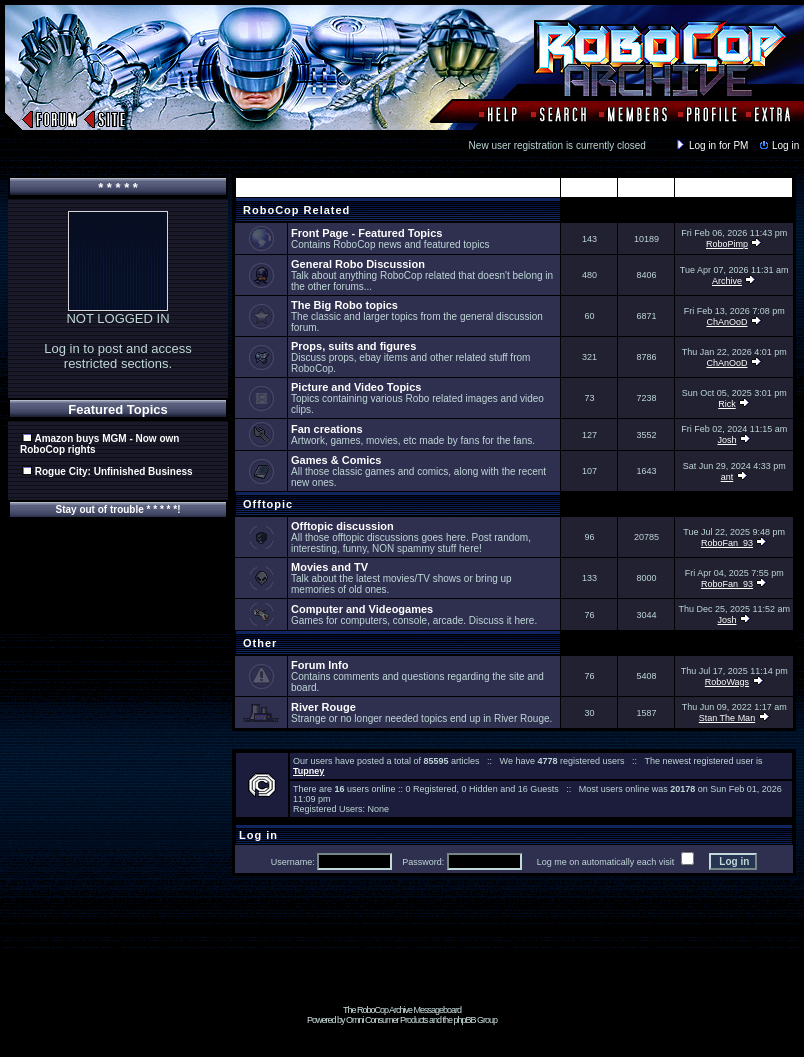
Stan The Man (727, 718)
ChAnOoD (726, 322)
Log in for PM (711, 145)
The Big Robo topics (344, 305)
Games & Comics (336, 460)
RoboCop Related (294, 210)
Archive (727, 281)
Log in (778, 145)
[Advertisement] (402, 960)
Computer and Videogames (362, 609)
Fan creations (327, 429)
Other (258, 643)
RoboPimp (727, 244)
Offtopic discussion (342, 526)
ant (727, 477)
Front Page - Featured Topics (366, 233)
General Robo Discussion (358, 264)
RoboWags (727, 682)
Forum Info (319, 665)
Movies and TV (329, 567)
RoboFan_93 (727, 543)
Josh (726, 440)
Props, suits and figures (353, 346)
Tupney (308, 771)
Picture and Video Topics (356, 387)
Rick (727, 404)
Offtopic (266, 504)
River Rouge (323, 707)
